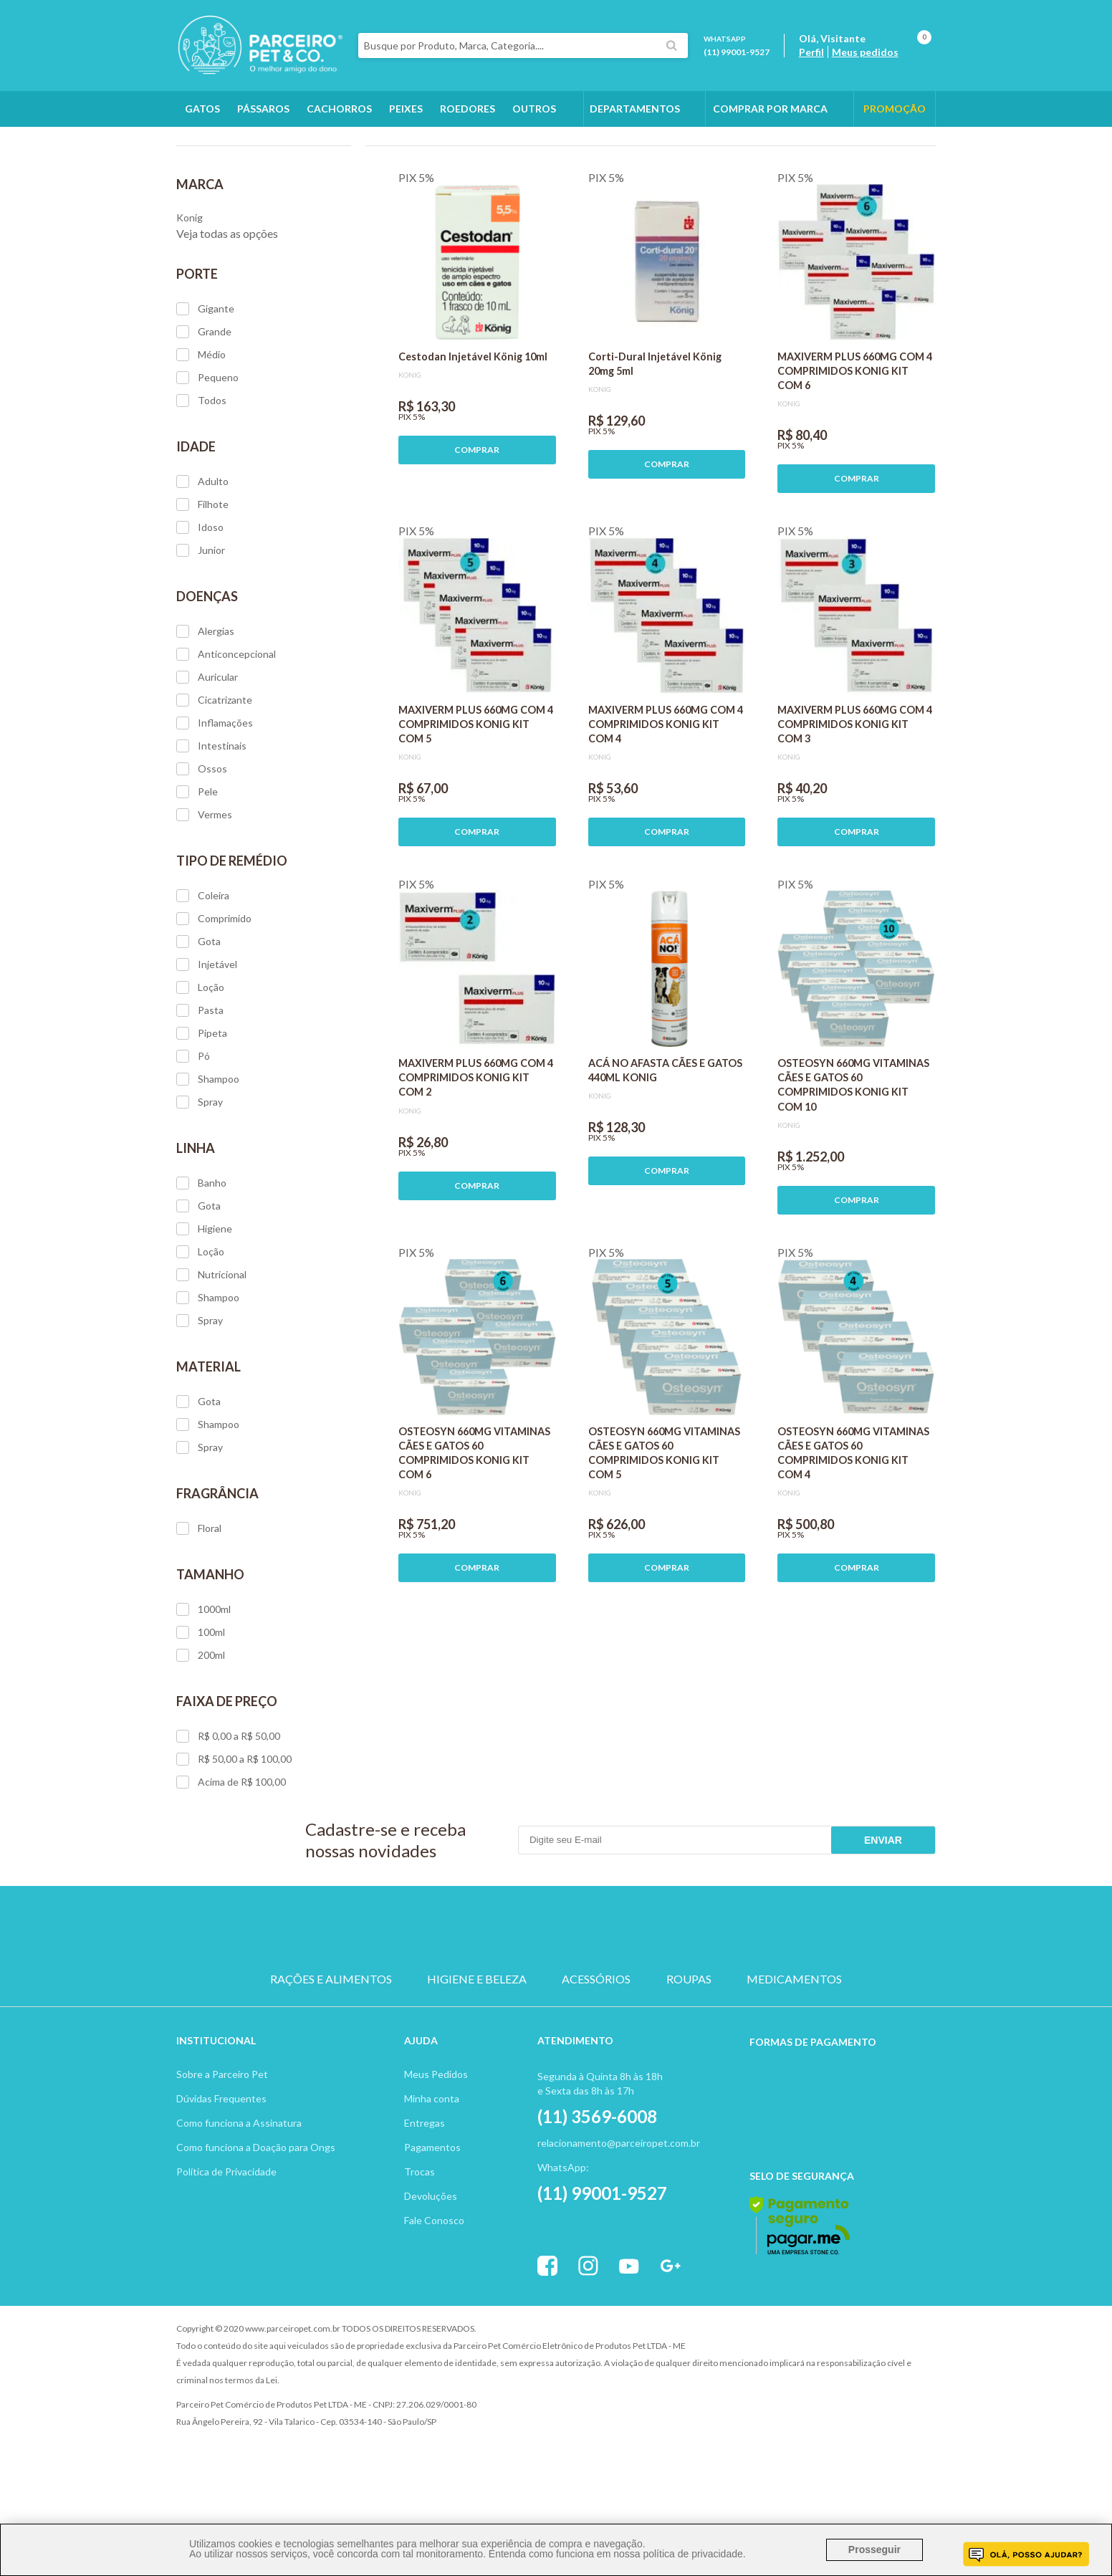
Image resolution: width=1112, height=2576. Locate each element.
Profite (896, 2410)
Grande (203, 412)
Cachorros (339, 108)
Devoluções (430, 2277)
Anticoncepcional (226, 735)
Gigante (205, 389)
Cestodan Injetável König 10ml (472, 437)
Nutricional (211, 1355)
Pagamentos (432, 2228)
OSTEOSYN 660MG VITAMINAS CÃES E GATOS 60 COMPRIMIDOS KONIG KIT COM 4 (853, 1533)
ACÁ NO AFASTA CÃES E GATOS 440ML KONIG (665, 1151)
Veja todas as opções (227, 314)
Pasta (200, 1091)
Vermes (204, 895)
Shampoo (207, 1160)
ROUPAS (688, 2060)
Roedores (467, 108)
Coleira (202, 976)
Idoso (200, 608)
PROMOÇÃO (894, 108)
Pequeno (207, 458)
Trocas (419, 2252)
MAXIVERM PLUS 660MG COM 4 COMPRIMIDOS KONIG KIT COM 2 (475, 1158)
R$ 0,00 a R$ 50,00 (228, 1817)
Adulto (202, 562)
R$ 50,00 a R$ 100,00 (234, 1840)
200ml (200, 1736)
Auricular (207, 758)
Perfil (811, 52)
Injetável (206, 1045)
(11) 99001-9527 (737, 52)
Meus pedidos (865, 52)
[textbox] (523, 45)
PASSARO (556, 2008)
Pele (197, 872)
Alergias (205, 712)
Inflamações (214, 804)
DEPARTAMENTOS (635, 108)
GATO (488, 2008)
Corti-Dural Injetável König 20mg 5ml (655, 444)
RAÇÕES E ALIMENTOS (331, 2060)
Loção (200, 1068)
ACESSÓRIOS (596, 2060)
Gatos (202, 108)
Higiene (204, 1309)
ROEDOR (624, 2008)
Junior (200, 631)
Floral (198, 1609)
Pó (193, 1137)
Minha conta (431, 2179)
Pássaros (263, 108)
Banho (201, 1264)
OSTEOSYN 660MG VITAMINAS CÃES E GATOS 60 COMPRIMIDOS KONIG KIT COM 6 (474, 1533)
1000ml (203, 1690)
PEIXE (692, 2008)
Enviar (883, 1921)
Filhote (202, 585)
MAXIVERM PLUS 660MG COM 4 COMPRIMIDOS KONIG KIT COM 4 (665, 805)
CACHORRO (419, 2008)
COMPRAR (476, 530)
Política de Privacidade (226, 2252)
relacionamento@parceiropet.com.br (618, 2224)
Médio (201, 435)
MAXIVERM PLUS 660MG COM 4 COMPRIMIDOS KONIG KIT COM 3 (854, 805)
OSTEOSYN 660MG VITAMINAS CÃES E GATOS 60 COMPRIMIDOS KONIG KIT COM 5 (664, 1533)
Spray (199, 1183)
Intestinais (211, 826)
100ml (200, 1713)
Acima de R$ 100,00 (231, 1863)
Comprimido (213, 999)
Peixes (406, 108)
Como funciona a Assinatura (239, 2204)
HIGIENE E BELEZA (477, 2060)
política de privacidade (692, 2554)
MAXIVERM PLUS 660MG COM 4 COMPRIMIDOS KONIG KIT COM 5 (475, 805)
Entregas (424, 2204)
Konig (280, 144)
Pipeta (201, 1114)
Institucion (210, 2121)
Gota (198, 1022)
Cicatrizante (214, 781)
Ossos (201, 849)
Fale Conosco (434, 2301)
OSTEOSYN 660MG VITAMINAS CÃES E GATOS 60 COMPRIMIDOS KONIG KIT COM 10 (853, 1165)
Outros (534, 108)
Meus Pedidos (436, 2155)
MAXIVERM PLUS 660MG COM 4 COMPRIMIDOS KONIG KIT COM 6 (854, 451)
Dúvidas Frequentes (221, 2179)
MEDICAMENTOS (794, 2060)
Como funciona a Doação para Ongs (255, 2228)
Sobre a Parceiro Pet (222, 2155)
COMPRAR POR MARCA (770, 108)
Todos (201, 481)
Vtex (817, 2410)
